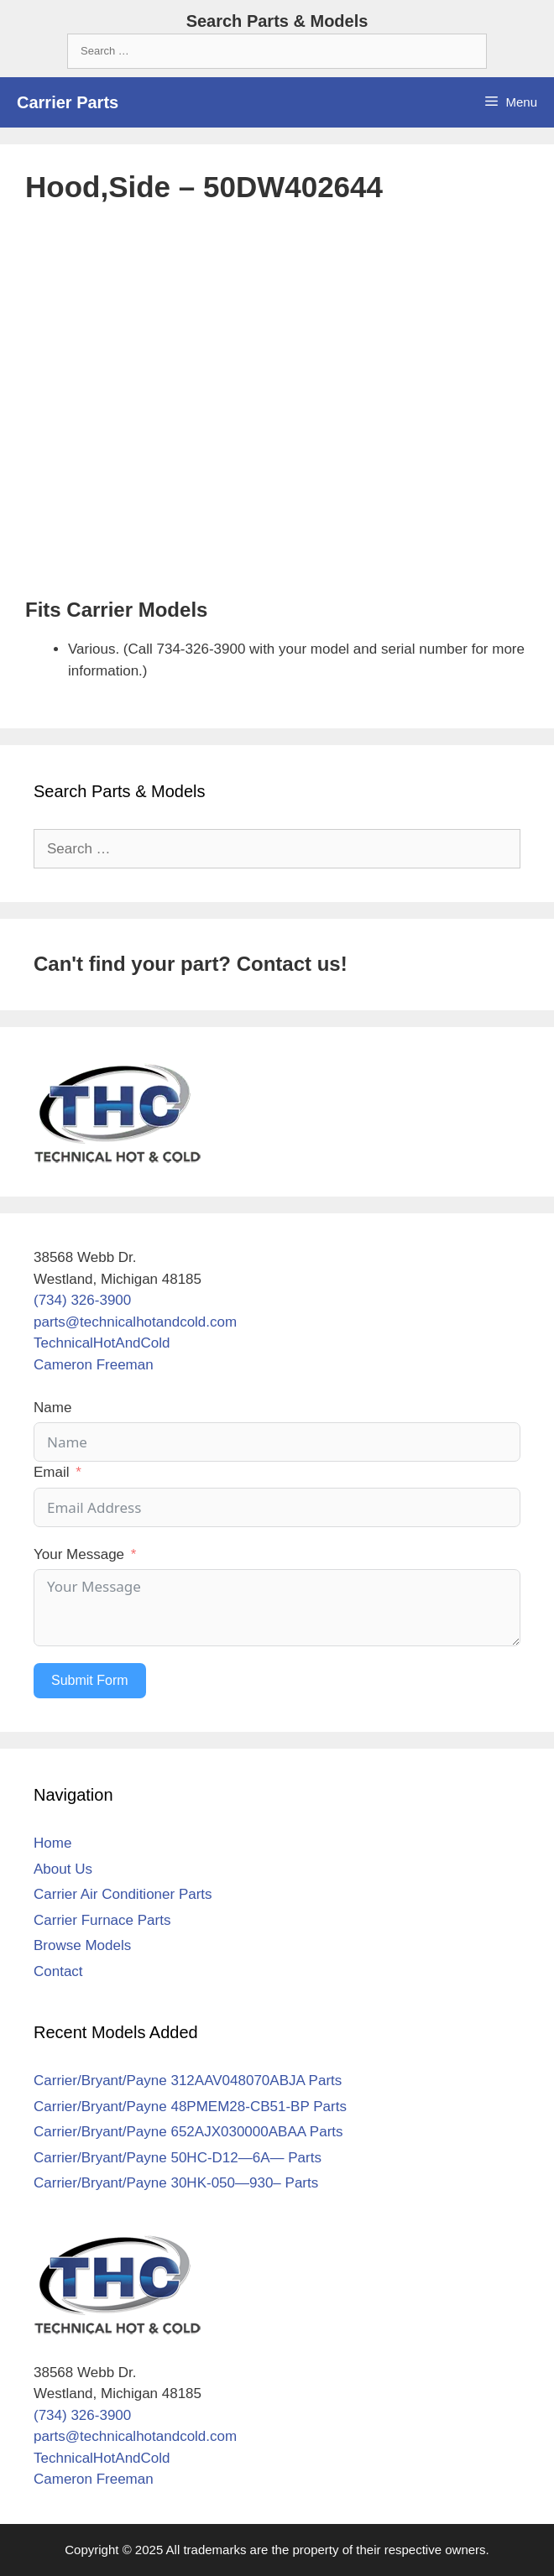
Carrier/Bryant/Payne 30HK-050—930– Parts (176, 2183)
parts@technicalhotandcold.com (135, 1322)
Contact (58, 1971)
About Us (63, 1869)
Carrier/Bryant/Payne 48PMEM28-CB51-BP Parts (190, 2107)
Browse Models (82, 1945)
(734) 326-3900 (82, 1300)
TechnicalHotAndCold (102, 1343)
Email (52, 1472)
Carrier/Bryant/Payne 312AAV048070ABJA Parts (188, 2080)
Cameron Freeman (94, 1365)
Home (52, 1843)
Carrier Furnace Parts (102, 1920)
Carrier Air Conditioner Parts (123, 1894)
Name (52, 1408)
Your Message (79, 1554)
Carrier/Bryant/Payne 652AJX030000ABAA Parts (188, 2132)
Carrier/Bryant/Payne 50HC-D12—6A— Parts (177, 2158)
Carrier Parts (67, 102)
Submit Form (89, 1680)
